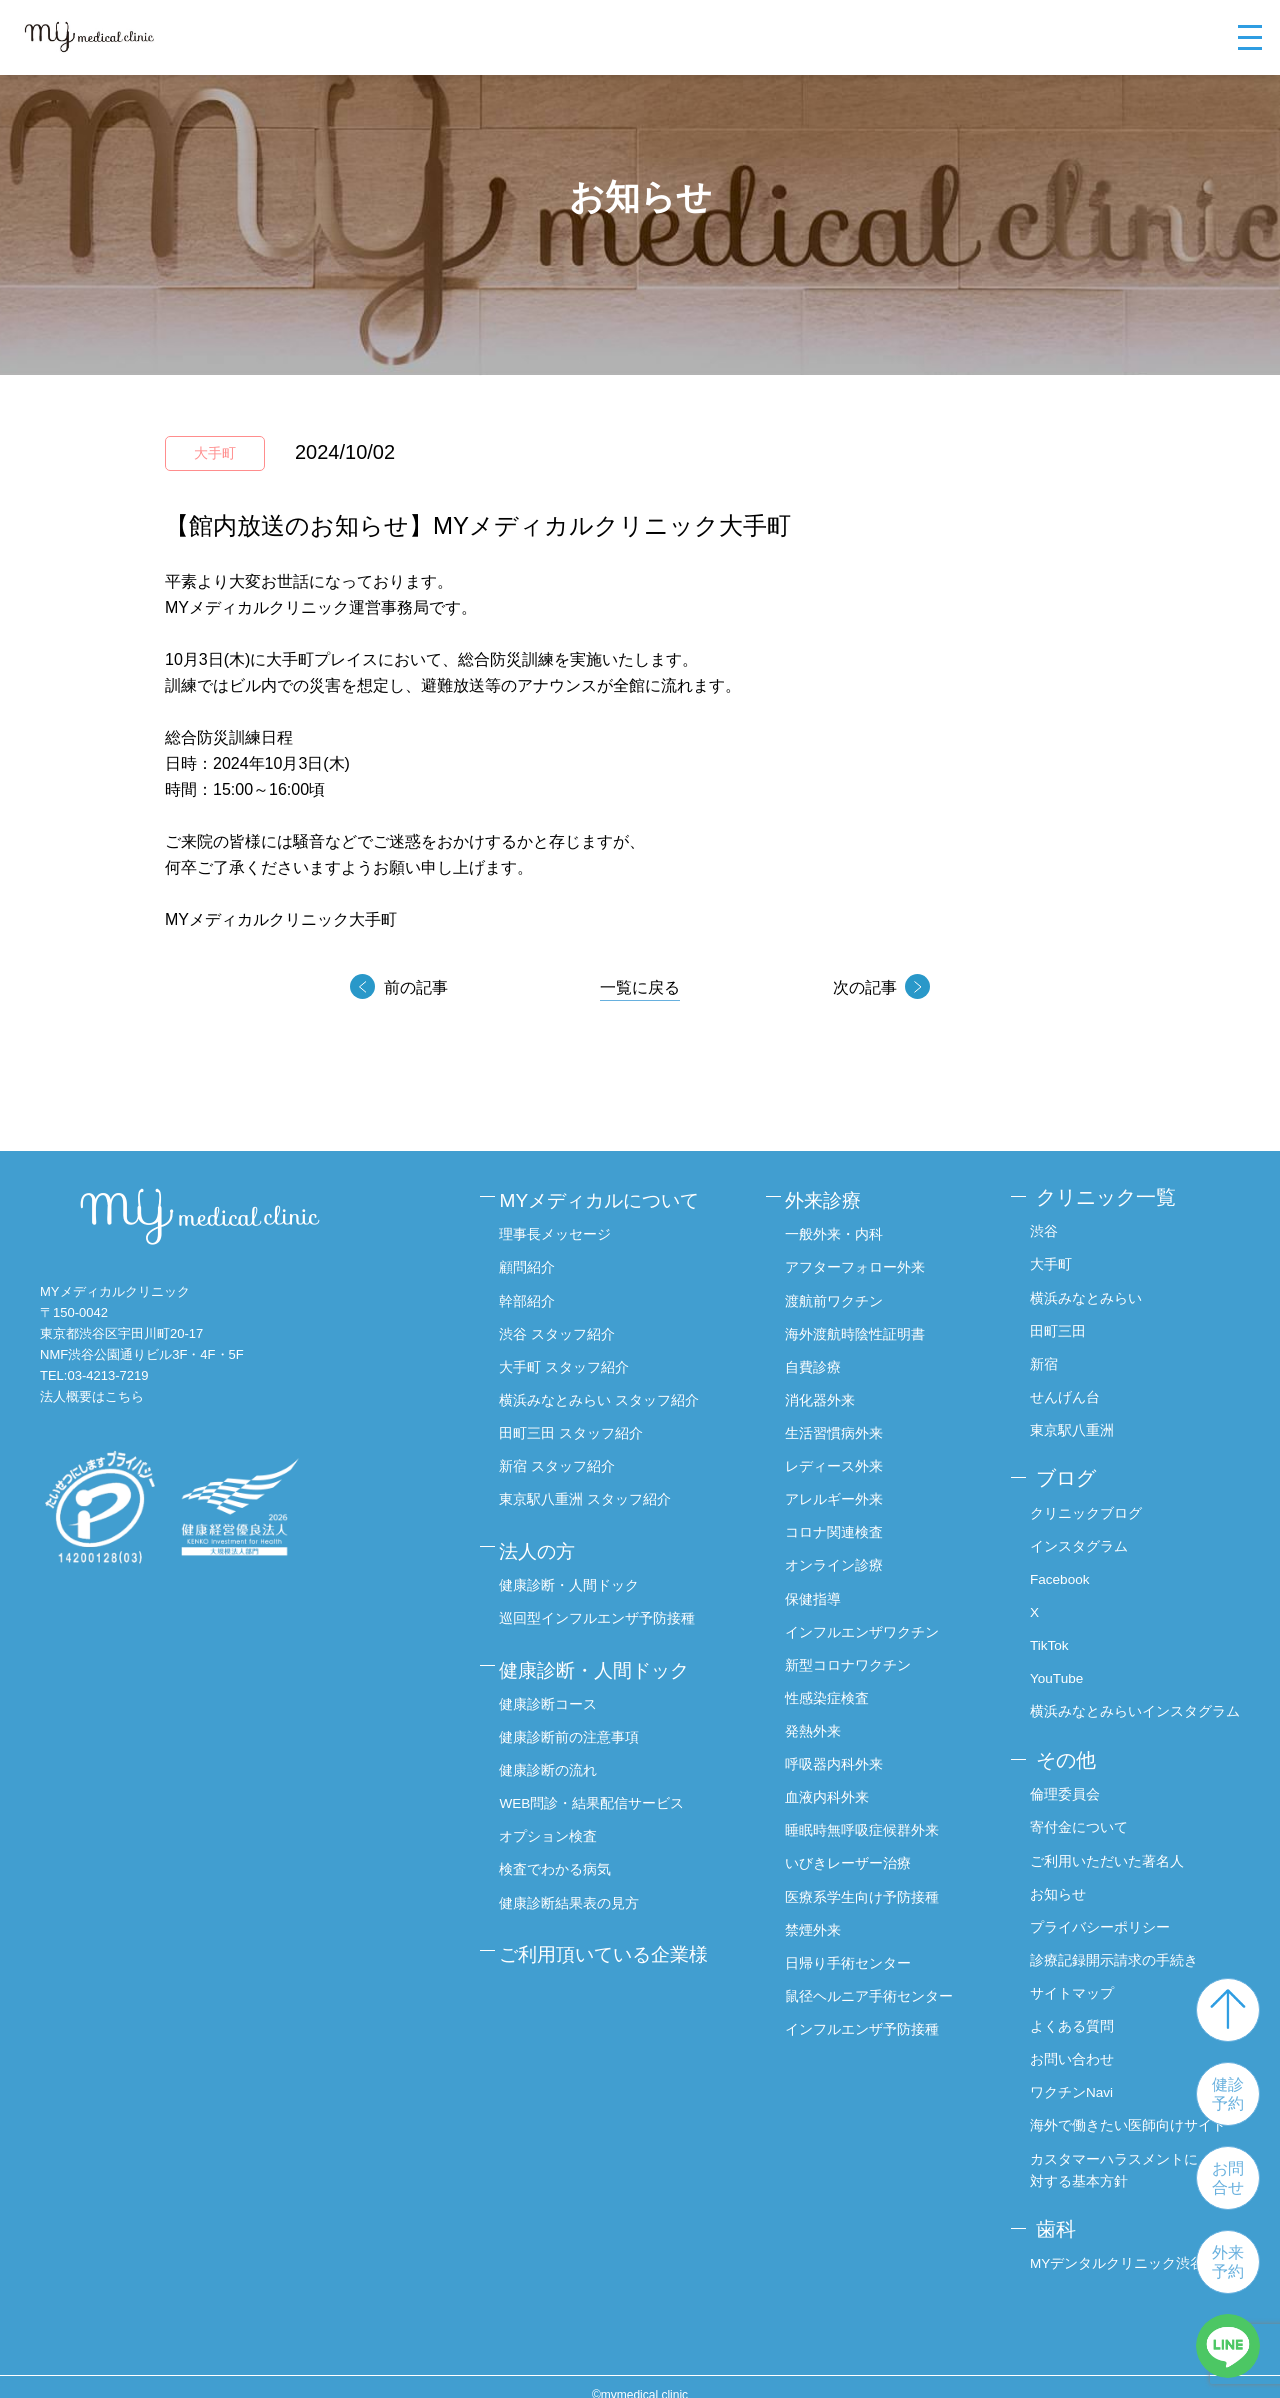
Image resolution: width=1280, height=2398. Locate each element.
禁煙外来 (822, 1917)
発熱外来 (822, 1720)
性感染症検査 (836, 1688)
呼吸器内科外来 (843, 1753)
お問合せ (1228, 2178)
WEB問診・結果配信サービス (598, 1783)
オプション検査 (554, 1815)
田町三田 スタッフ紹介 (577, 1426)
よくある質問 (1072, 2012)
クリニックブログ (1086, 1506)
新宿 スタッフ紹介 (563, 1458)
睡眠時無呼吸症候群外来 (871, 1819)
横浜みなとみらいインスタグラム (1135, 1702)
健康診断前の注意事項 (575, 1717)
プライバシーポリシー (1100, 1914)
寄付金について (1079, 1815)
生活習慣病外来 (843, 1426)
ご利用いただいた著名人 (1107, 1848)
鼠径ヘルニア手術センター (878, 1982)
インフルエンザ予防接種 (871, 2015)
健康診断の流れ (554, 1750)
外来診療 (834, 1197)
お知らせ (1058, 1881)
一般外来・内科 (843, 1229)
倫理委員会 (1065, 1783)
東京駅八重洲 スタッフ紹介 (591, 1491)
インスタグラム (1079, 1539)
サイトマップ (1072, 1979)
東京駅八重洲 (1072, 1426)
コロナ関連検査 (843, 1524)
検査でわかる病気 (561, 1848)
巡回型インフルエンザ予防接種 (603, 1604)
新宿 (1044, 1360)
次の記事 (863, 987)
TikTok (1050, 1637)
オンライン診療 (843, 1557)
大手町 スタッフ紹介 (570, 1360)
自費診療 (822, 1360)
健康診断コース (554, 1684)
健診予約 (1228, 2094)
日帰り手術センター (857, 1950)
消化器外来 (829, 1393)
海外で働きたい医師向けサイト (1128, 2110)
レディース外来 (843, 1458)
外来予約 (1228, 2262)
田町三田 (1058, 1327)
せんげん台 (1065, 1393)
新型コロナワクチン (857, 1655)
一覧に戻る (640, 987)
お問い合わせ (1072, 2045)
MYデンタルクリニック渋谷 (1117, 2246)
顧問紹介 (533, 1262)
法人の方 (545, 1539)
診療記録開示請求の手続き (1114, 1946)
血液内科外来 (836, 1786)
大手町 (1051, 1262)
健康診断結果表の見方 (575, 1881)
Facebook (1060, 1571)
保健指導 (822, 1589)
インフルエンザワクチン (871, 1622)
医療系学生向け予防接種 (871, 1884)
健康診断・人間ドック (575, 1571)
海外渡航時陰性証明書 (864, 1327)
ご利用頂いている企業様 (615, 1929)
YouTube (1057, 1670)
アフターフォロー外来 (864, 1262)
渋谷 (1044, 1229)
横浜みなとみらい (1086, 1295)
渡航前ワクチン (843, 1295)
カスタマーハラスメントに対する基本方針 (1114, 2154)
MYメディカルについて (610, 1197)
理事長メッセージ (561, 1229)
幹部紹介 (533, 1295)
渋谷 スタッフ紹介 (563, 1327)
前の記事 (417, 987)
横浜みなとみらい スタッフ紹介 (605, 1393)
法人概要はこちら (92, 1396)
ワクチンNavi (1072, 2077)
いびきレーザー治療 (857, 1851)
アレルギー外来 (843, 1491)
